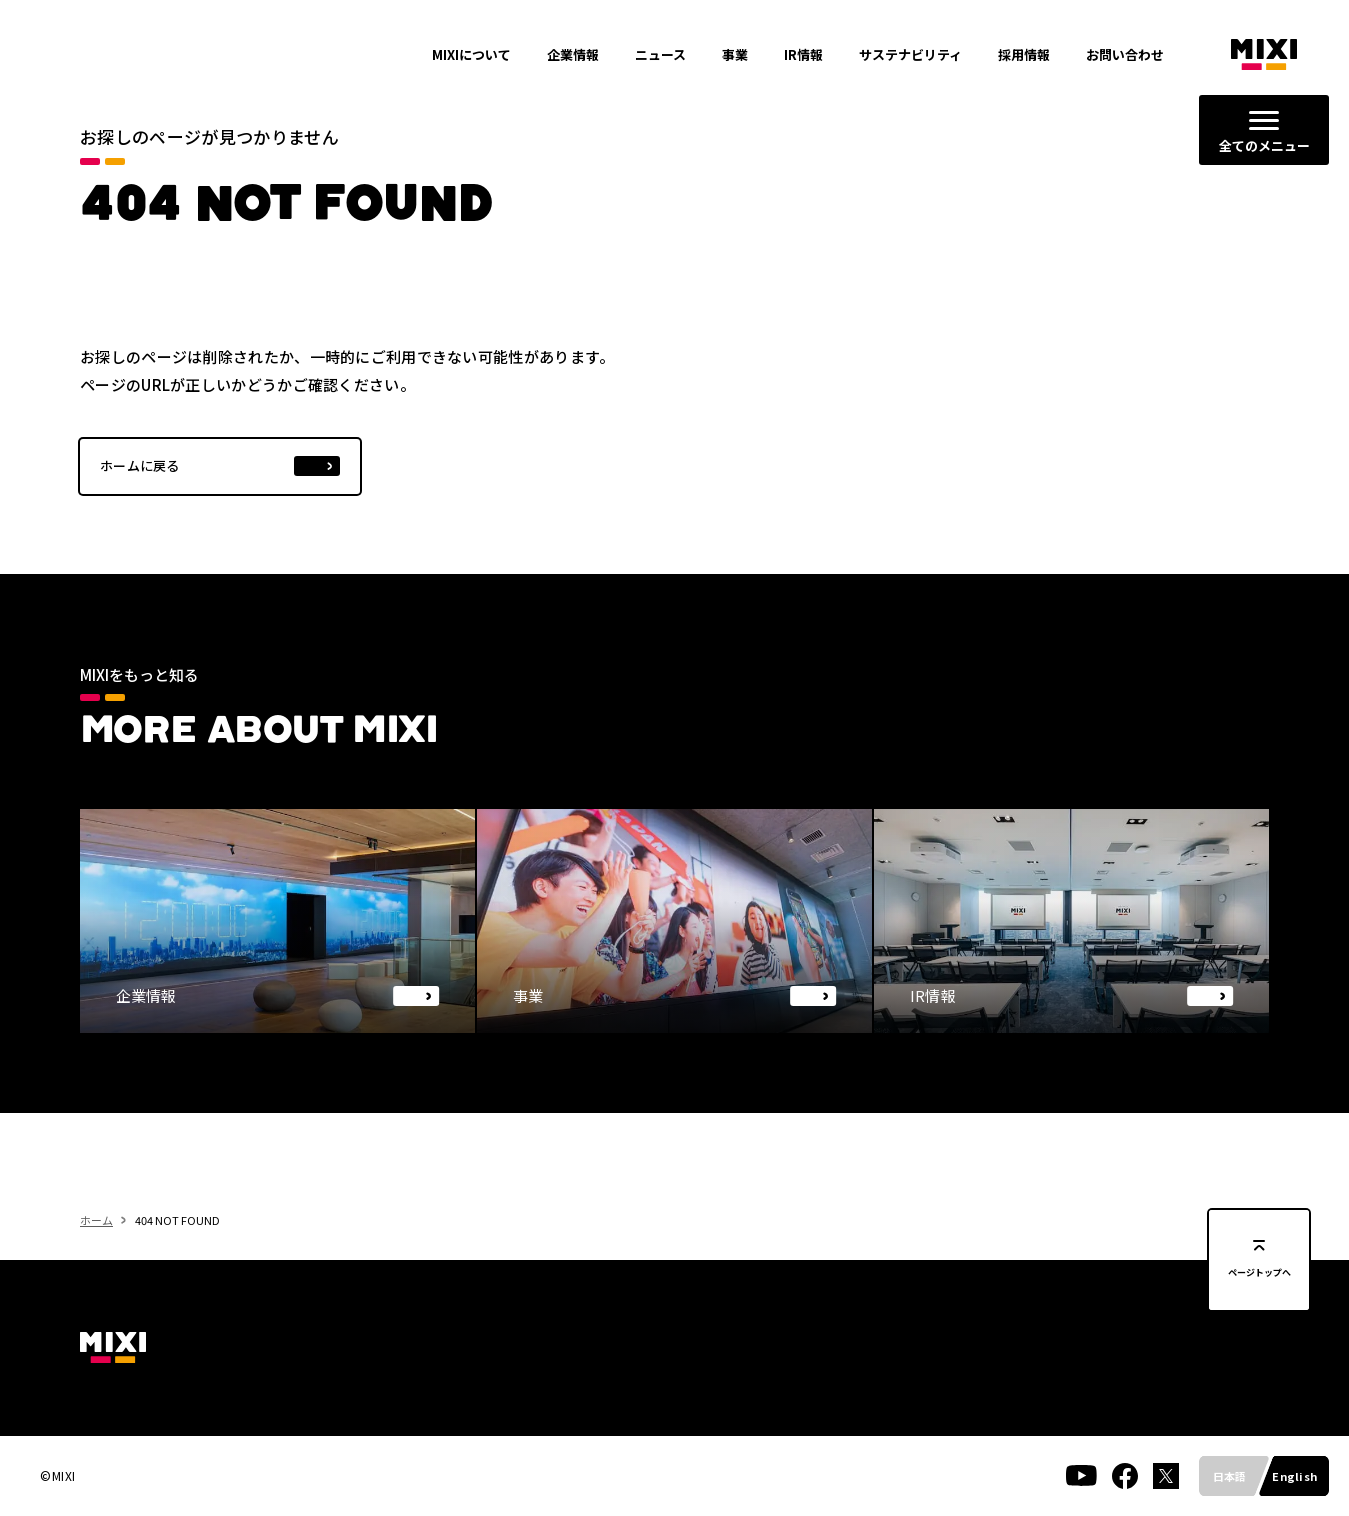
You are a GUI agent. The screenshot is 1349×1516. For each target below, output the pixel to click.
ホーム (96, 1258)
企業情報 (573, 54)
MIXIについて (471, 54)
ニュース (660, 54)
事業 (735, 54)
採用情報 (1024, 54)
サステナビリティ (910, 54)
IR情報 (803, 54)
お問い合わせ (1125, 54)
